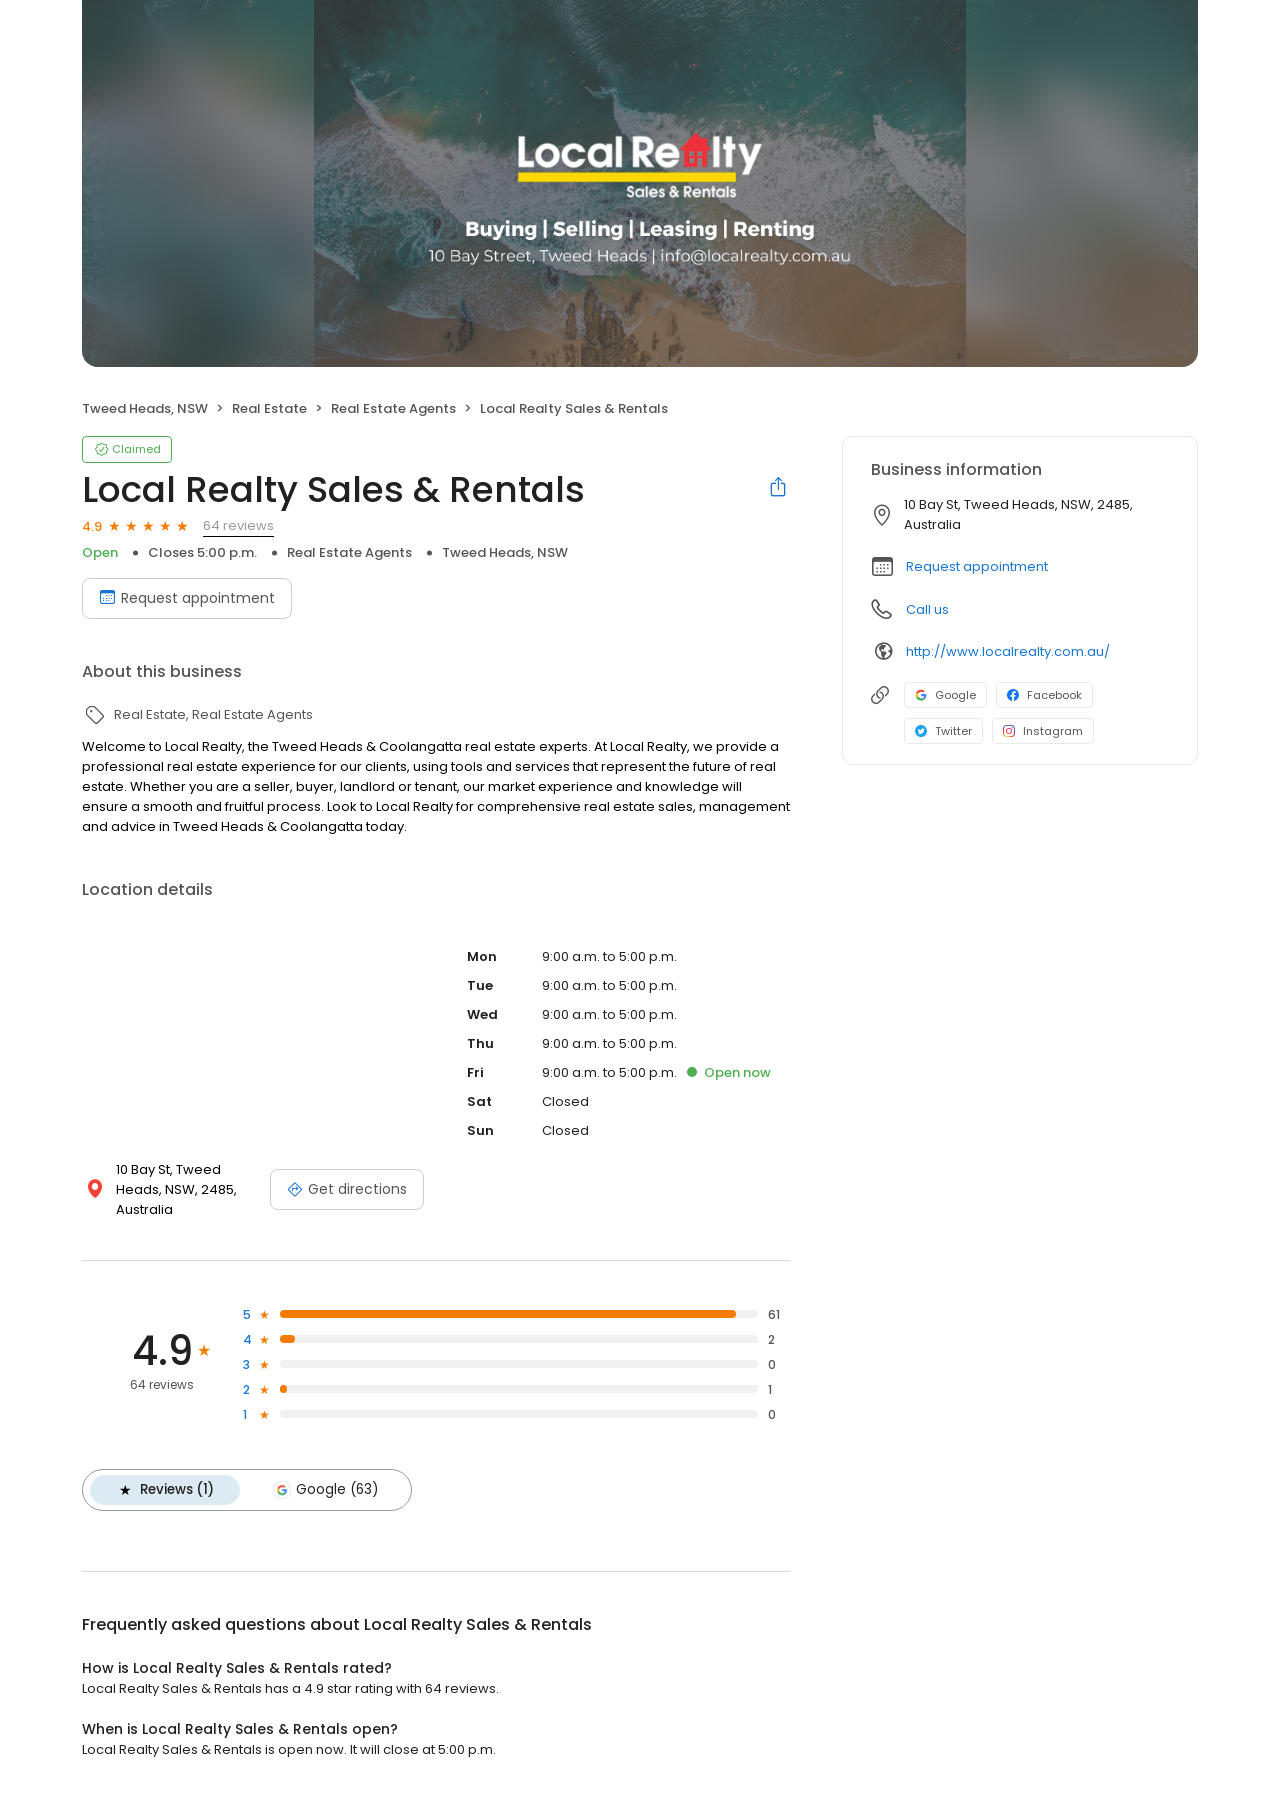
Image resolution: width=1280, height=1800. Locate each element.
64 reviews (238, 525)
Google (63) (325, 1490)
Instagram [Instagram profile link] (1043, 731)
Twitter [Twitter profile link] (943, 731)
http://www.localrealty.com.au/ (1008, 651)
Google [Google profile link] (945, 695)
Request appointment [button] (977, 566)
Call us (927, 609)
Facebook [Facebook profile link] (1044, 695)
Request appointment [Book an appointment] (187, 598)
